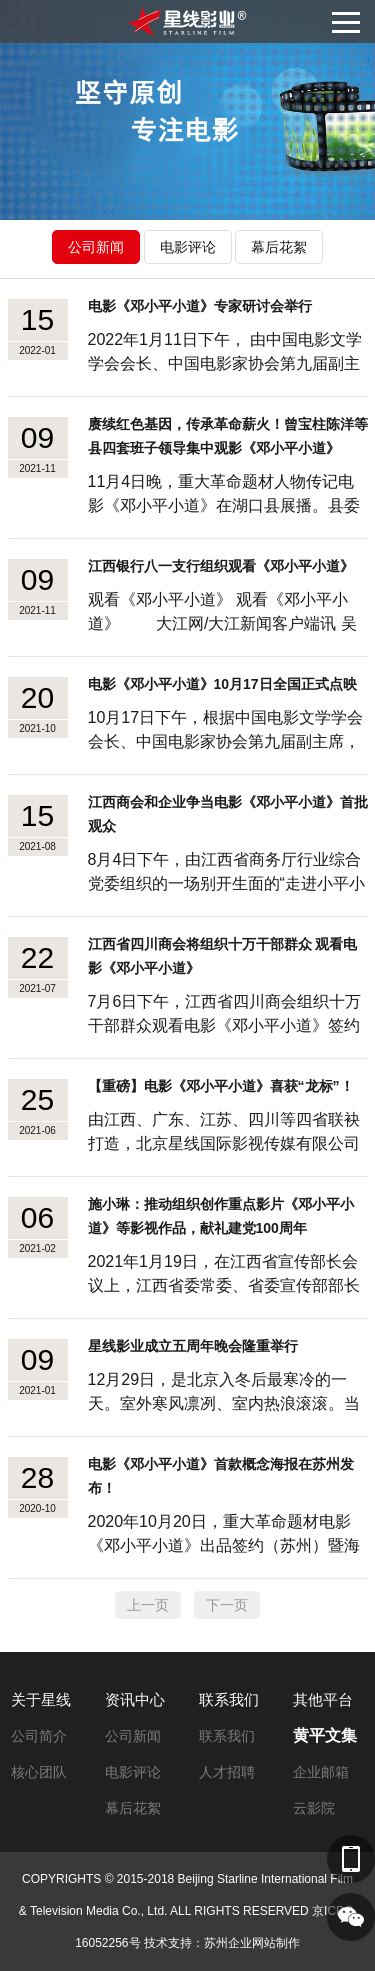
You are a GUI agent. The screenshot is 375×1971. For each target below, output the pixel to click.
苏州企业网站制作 (252, 1943)
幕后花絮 (279, 247)
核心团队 (39, 1772)
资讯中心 (135, 1699)
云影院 (314, 1808)
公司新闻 (96, 247)
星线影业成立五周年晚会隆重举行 (193, 1346)
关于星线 (41, 1699)
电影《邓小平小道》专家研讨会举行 (200, 306)
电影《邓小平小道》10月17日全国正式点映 (222, 684)
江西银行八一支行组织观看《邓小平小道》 (221, 566)
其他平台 (323, 1699)
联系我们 (229, 1699)
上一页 (148, 1605)
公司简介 (39, 1736)
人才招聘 (227, 1772)
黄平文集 (325, 1735)
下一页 (227, 1605)
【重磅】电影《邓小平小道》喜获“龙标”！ (221, 1086)
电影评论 (188, 247)
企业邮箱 (321, 1772)
